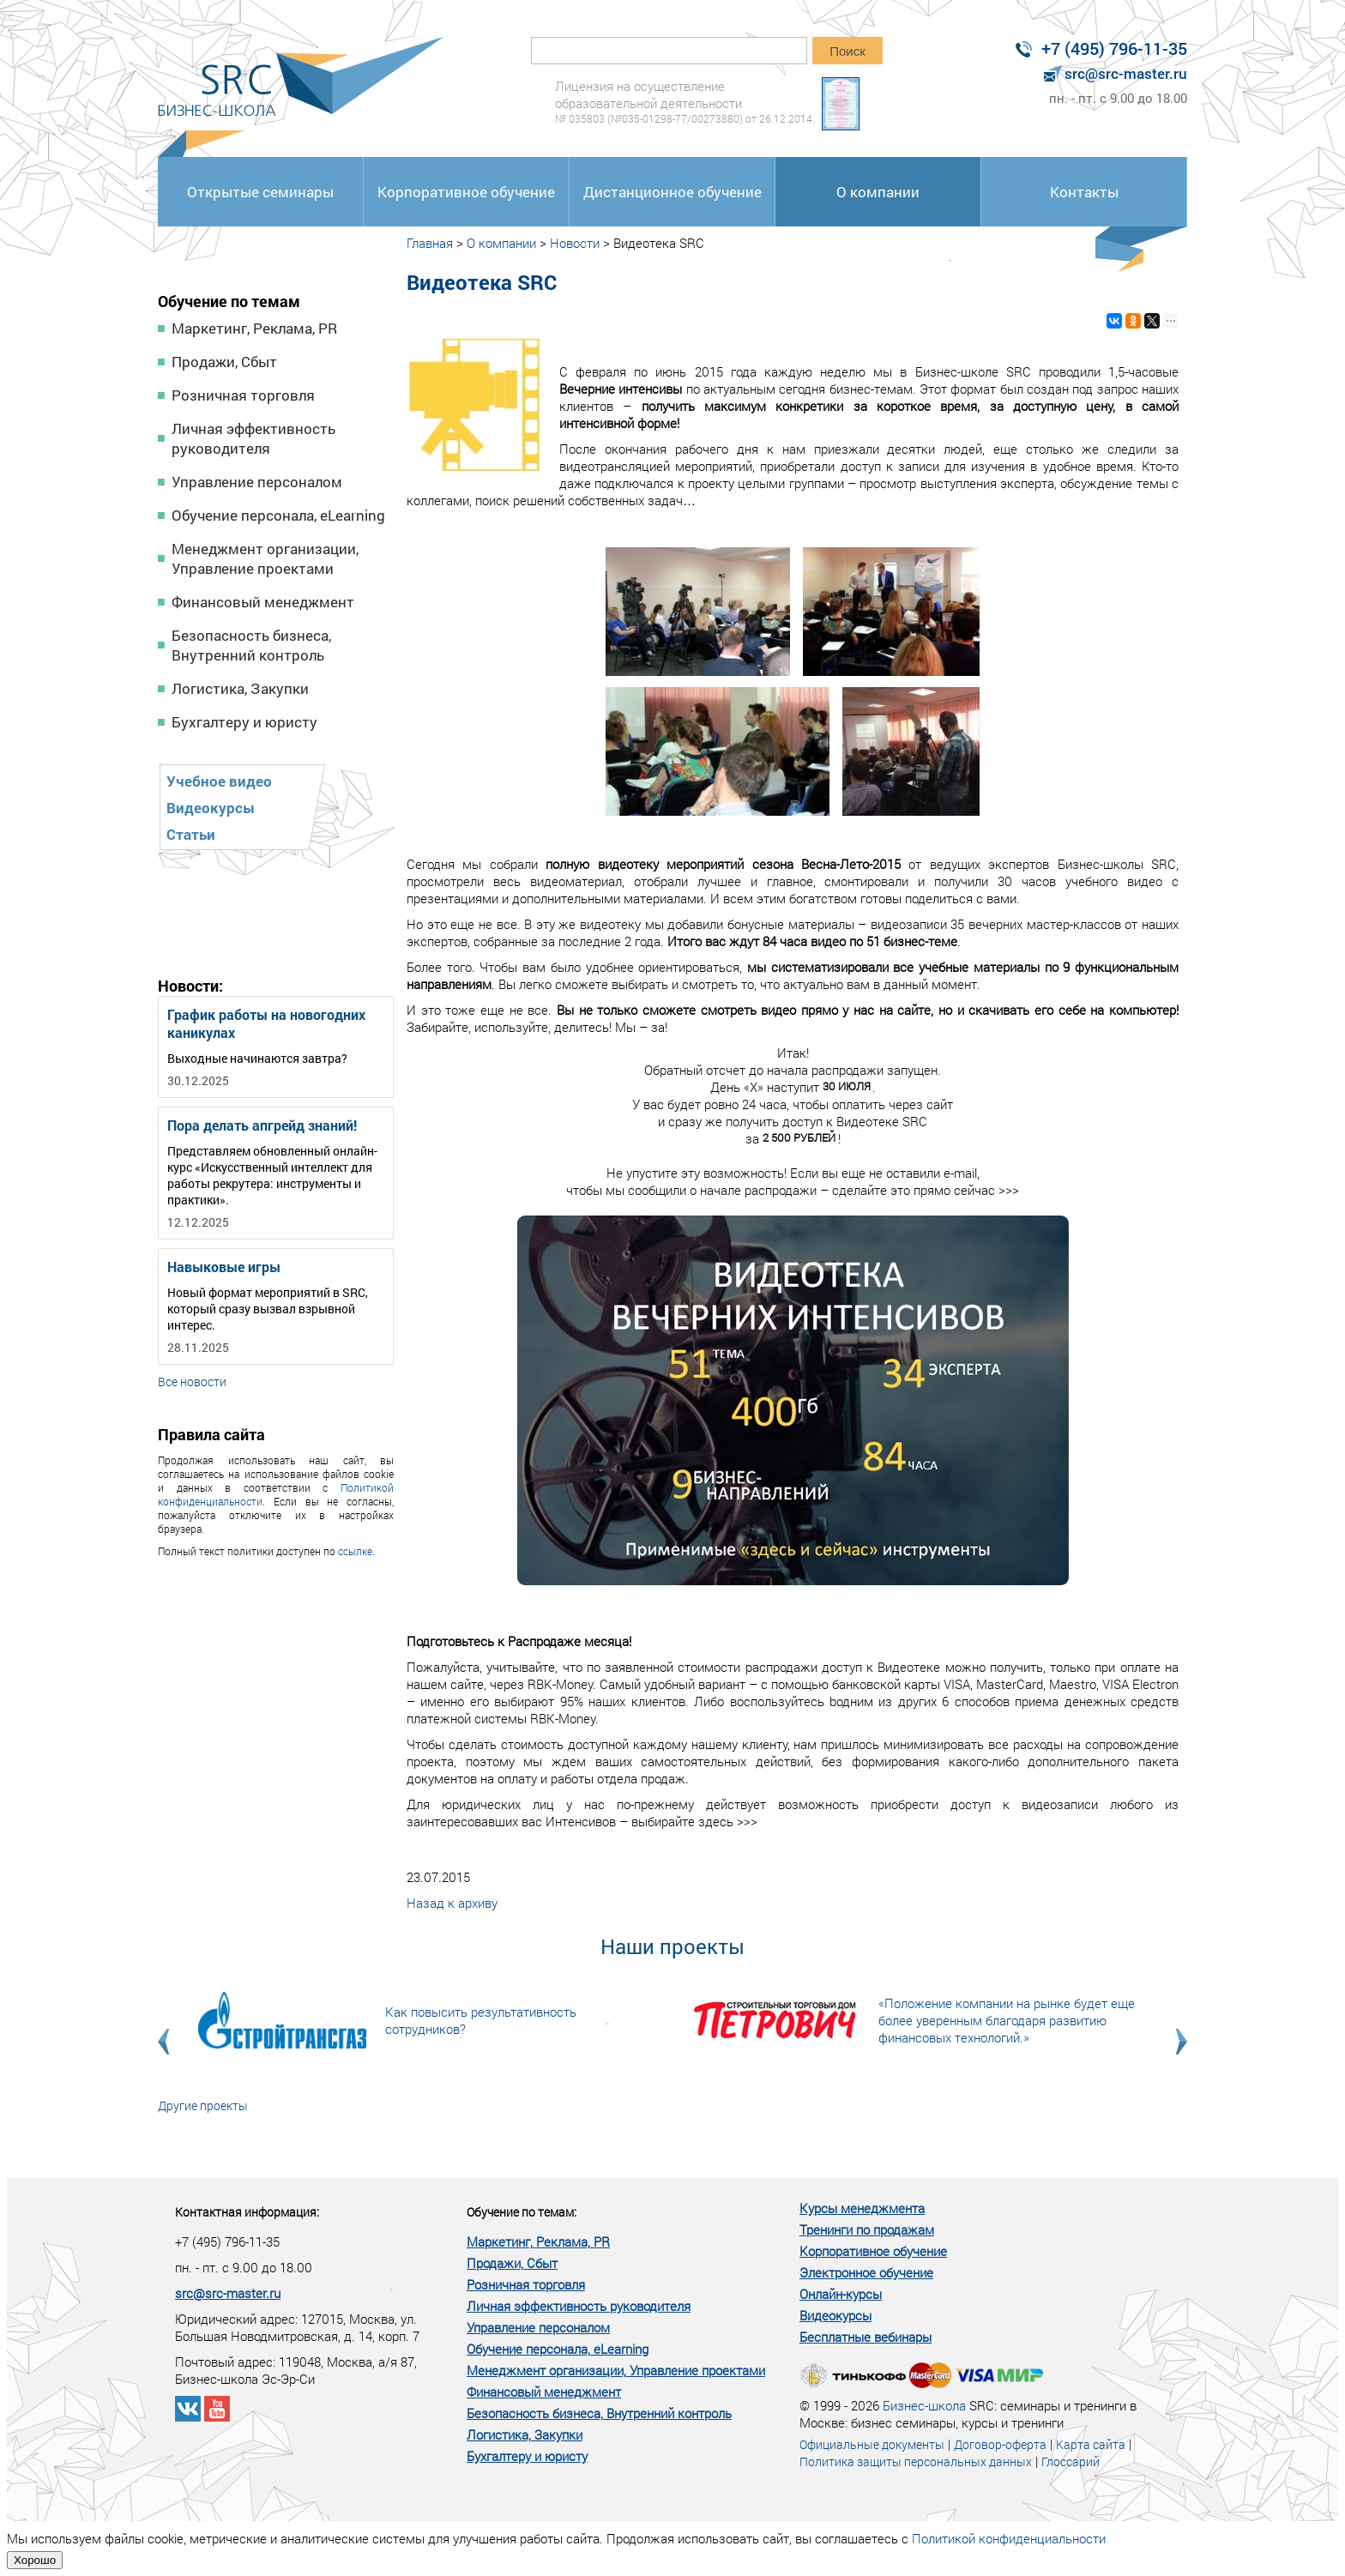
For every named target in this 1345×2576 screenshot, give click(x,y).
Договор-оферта (1000, 2444)
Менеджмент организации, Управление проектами (265, 558)
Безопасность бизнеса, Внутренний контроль (251, 645)
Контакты (1084, 192)
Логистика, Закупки (240, 688)
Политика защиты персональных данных (915, 2461)
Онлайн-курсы (840, 2293)
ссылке (355, 1551)
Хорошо (35, 2560)
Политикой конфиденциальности (1009, 2538)
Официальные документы (871, 2444)
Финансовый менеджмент (263, 602)
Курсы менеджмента (862, 2208)
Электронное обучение (866, 2272)
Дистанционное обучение (672, 192)
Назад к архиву (452, 1902)
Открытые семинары (260, 192)
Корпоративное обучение (466, 192)
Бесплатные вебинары (865, 2336)
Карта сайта (1090, 2444)
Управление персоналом (257, 482)
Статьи (190, 834)
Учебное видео (219, 781)
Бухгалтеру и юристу (244, 722)
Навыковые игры (223, 1267)
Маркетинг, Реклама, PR (254, 328)
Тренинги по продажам (866, 2229)
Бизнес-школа (924, 2405)
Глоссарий (1070, 2461)
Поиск (847, 51)
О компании (878, 192)
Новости (575, 242)
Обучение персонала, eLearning (278, 515)
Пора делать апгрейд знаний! (262, 1125)
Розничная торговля (243, 395)
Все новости (192, 1381)
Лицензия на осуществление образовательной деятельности (685, 101)
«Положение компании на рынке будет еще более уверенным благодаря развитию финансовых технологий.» (1006, 2020)
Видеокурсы (210, 807)
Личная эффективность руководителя (253, 438)
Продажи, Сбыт (224, 361)
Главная (430, 242)
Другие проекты (203, 2105)
